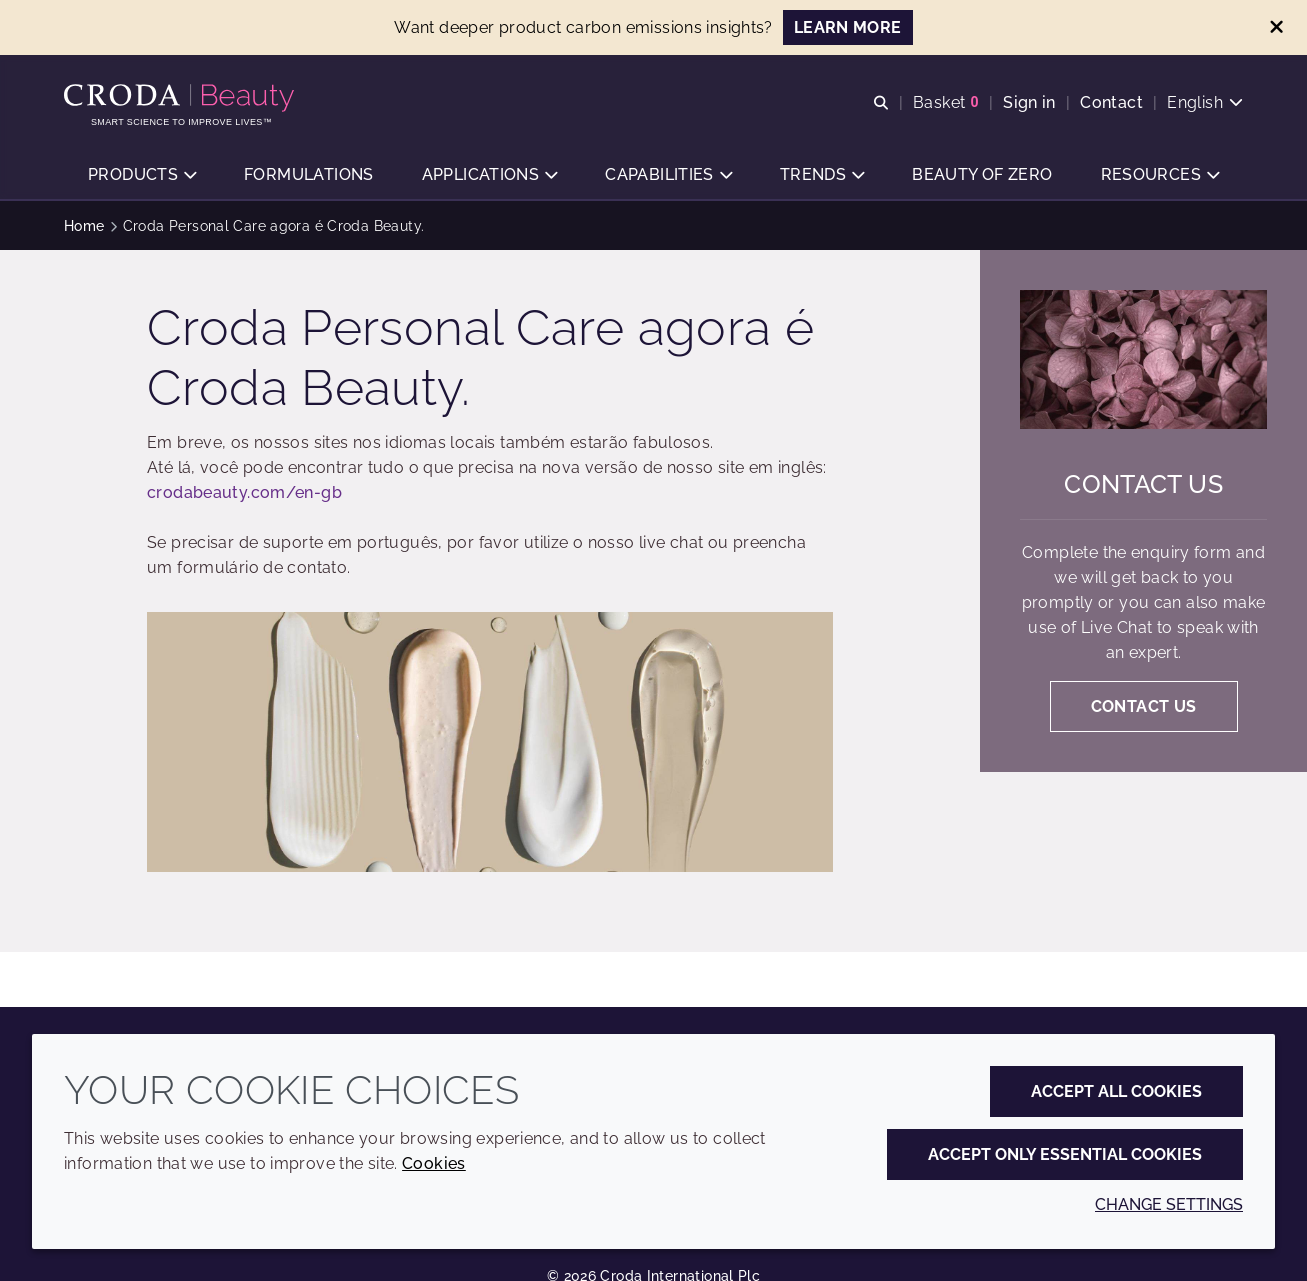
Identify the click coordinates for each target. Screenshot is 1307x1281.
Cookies (434, 1163)
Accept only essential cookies (1065, 1154)
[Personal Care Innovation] (181, 98)
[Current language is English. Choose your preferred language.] (1205, 102)
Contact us (1143, 484)
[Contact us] (1143, 359)
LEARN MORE (848, 27)
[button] (142, 175)
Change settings (1169, 1204)
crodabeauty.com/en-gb (244, 492)
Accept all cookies (1116, 1091)
